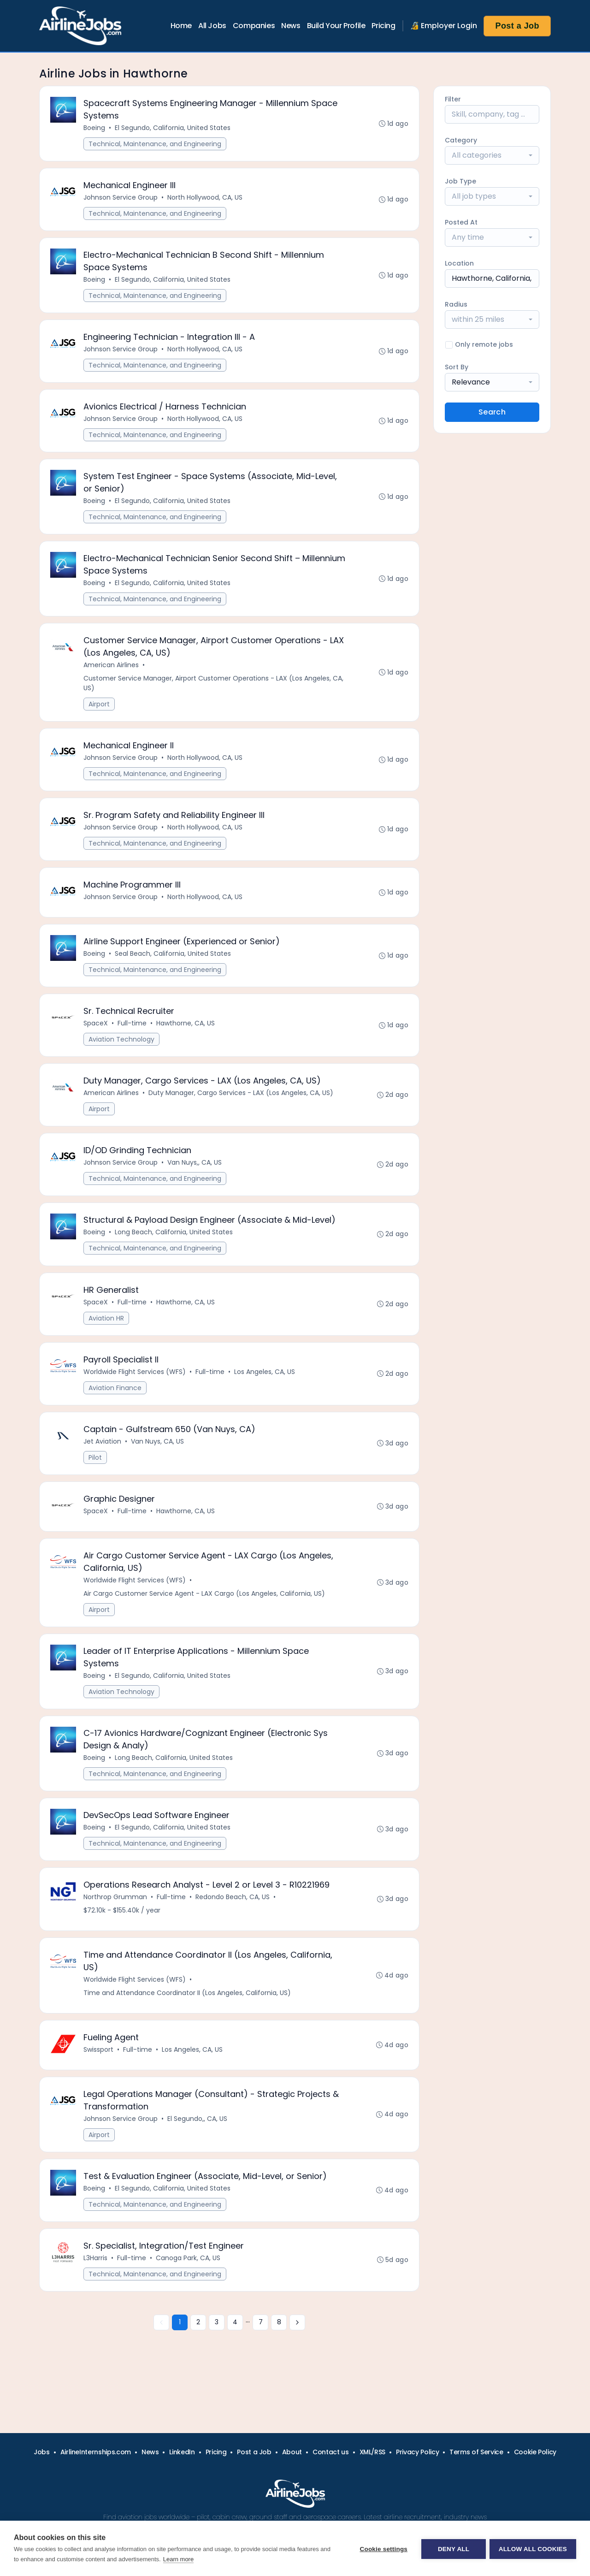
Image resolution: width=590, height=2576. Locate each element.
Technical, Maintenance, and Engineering (155, 144)
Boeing (95, 128)
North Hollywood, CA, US (205, 198)
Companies (254, 25)
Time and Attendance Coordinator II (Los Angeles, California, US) (187, 2015)
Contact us (331, 2452)
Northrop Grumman (116, 1919)
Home (181, 25)
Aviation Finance (115, 1403)
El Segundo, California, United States (173, 128)
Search (492, 412)
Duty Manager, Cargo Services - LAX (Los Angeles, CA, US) (241, 1105)
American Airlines (111, 671)
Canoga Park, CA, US (188, 2284)
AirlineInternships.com (95, 2452)
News (290, 25)
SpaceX (96, 1034)
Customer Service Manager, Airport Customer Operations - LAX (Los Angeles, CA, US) (214, 690)
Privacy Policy (417, 2452)
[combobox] (492, 155)
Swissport (99, 2073)
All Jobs (212, 25)
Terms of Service (476, 2452)
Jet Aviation (103, 1458)
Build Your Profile (336, 25)
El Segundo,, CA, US (198, 2143)
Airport (99, 711)
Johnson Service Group (121, 198)
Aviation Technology (122, 1050)
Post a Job (517, 25)
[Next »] (297, 2349)
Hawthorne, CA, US (186, 1034)
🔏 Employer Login (444, 25)
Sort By (456, 367)
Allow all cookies (533, 2548)
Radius (456, 304)
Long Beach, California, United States (174, 1246)
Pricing (383, 25)
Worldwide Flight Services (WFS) (135, 1387)
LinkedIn (182, 2452)
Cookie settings (383, 2548)
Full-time (132, 1034)
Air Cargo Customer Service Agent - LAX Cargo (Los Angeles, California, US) (204, 1612)
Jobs (42, 2452)
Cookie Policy (535, 2452)
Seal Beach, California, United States (173, 964)
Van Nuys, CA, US (157, 1458)
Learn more (178, 2559)
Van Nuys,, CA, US (195, 1175)
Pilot (95, 1474)
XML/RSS (373, 2452)
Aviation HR (106, 1333)
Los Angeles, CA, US (265, 1387)
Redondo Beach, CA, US (233, 1919)
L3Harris (96, 2284)
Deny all (452, 2548)
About (292, 2452)
